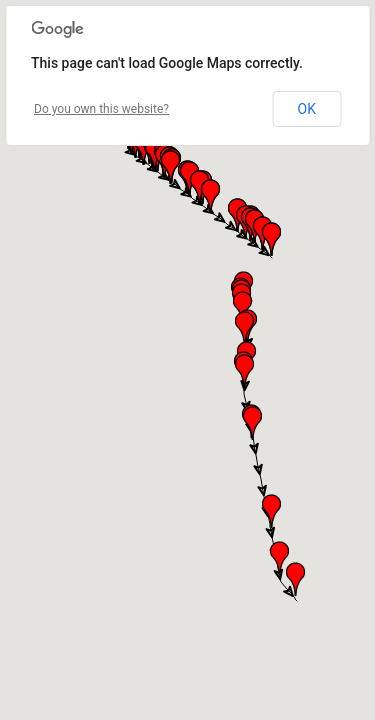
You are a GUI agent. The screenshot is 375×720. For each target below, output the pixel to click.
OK (307, 109)
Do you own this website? (101, 109)
